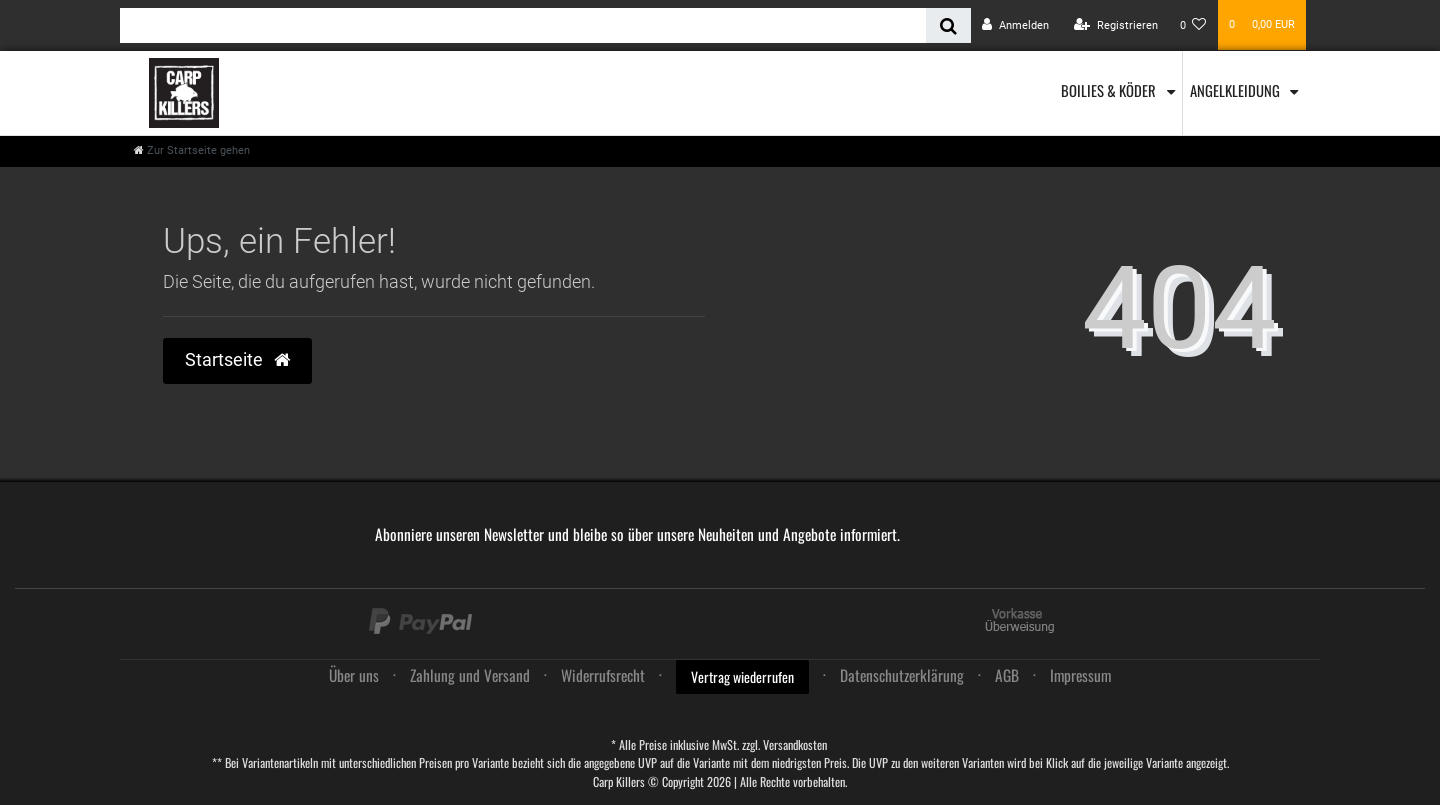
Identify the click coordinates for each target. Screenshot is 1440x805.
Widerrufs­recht (603, 675)
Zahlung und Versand (470, 675)
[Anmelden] (1015, 25)
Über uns (354, 675)
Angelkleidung (1236, 90)
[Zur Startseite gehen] (192, 150)
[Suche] (948, 25)
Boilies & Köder (1110, 90)
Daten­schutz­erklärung (902, 675)
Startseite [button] (237, 360)
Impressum (1080, 675)
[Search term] (523, 25)
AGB (1007, 675)
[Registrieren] (1116, 25)
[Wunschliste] (1193, 25)
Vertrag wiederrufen (742, 676)
